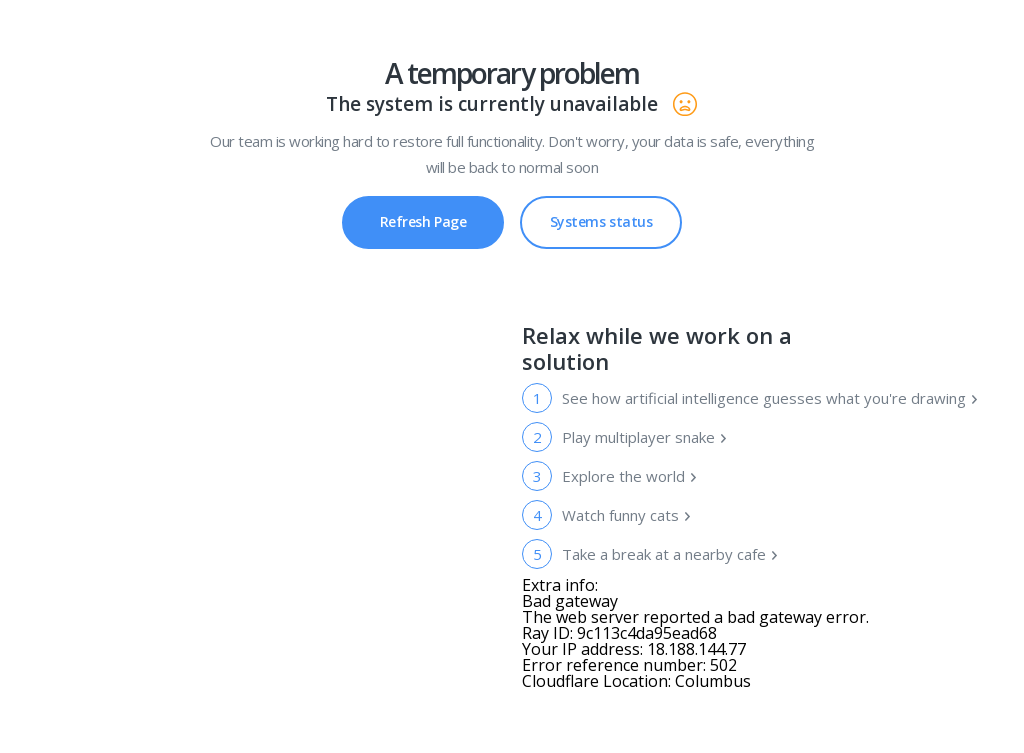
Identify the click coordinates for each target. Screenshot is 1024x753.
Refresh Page (423, 221)
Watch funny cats (627, 515)
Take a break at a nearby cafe (670, 554)
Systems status (601, 213)
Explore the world (630, 476)
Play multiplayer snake (645, 437)
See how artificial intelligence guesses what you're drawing (769, 398)
